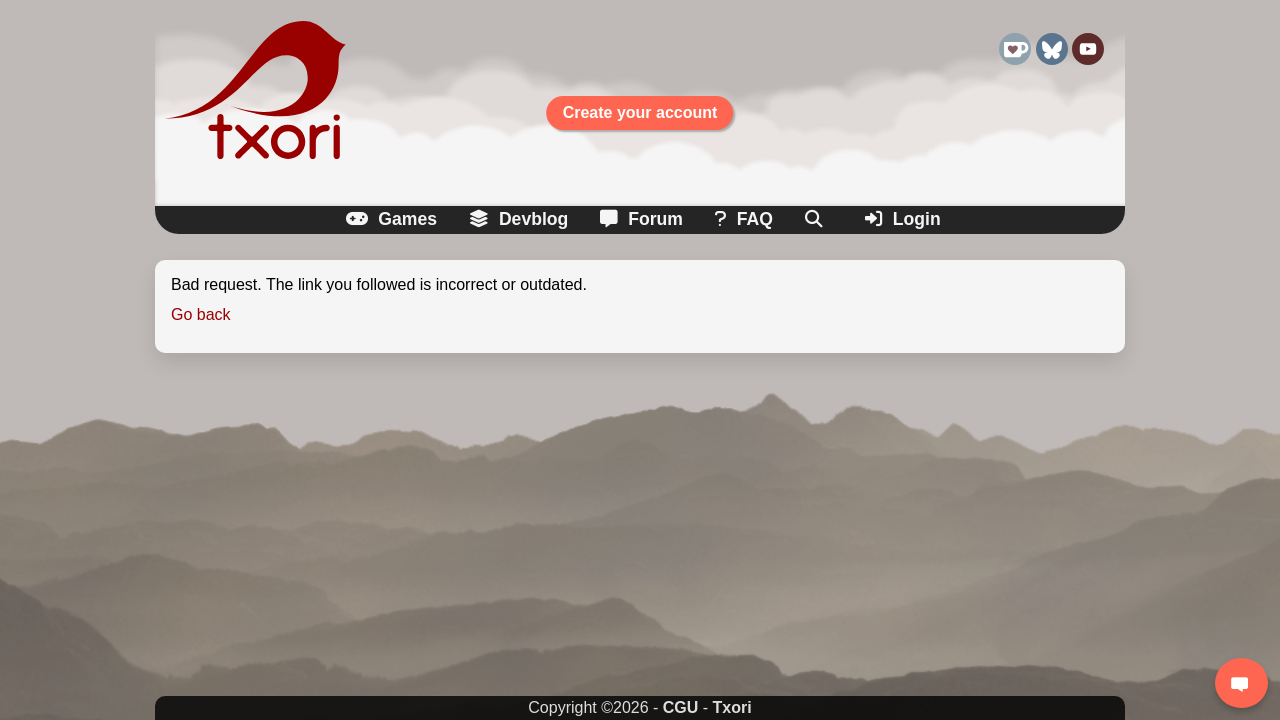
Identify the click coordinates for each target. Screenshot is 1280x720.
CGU (681, 707)
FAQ (744, 219)
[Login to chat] (1241, 683)
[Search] (815, 219)
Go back (201, 314)
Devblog (518, 219)
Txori (732, 707)
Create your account (640, 112)
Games (391, 219)
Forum (641, 219)
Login (903, 219)
